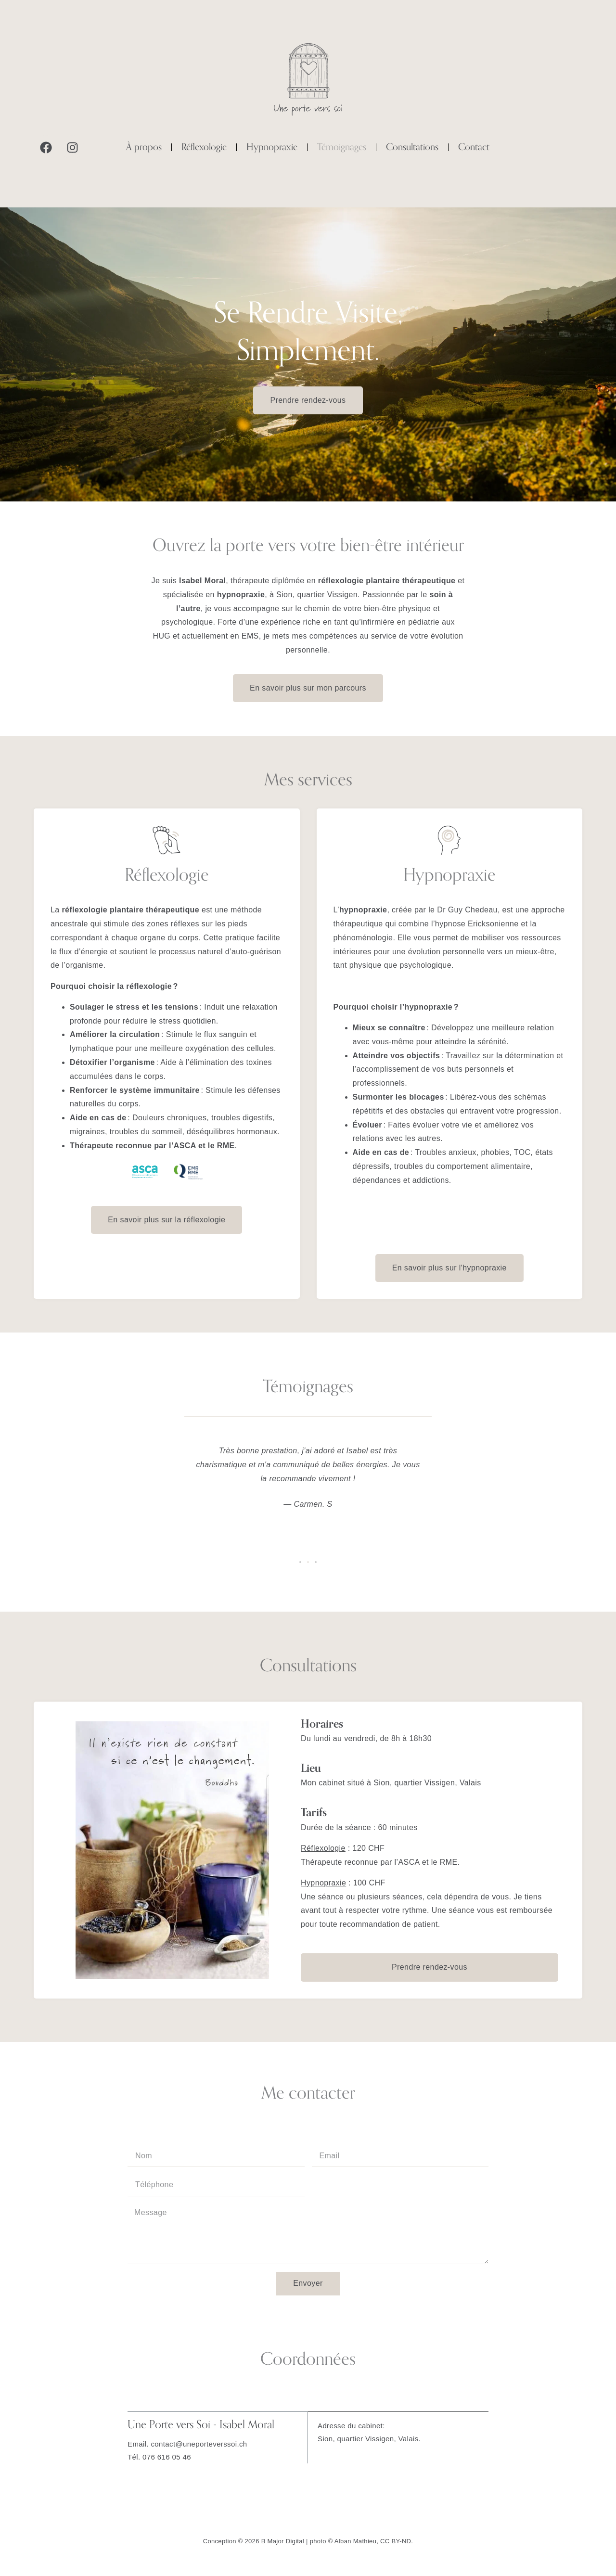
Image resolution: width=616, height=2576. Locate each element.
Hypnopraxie (271, 147)
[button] (300, 1562)
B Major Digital (282, 2541)
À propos (144, 147)
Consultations (412, 147)
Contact (473, 147)
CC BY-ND (395, 2541)
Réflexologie (204, 147)
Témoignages (341, 147)
